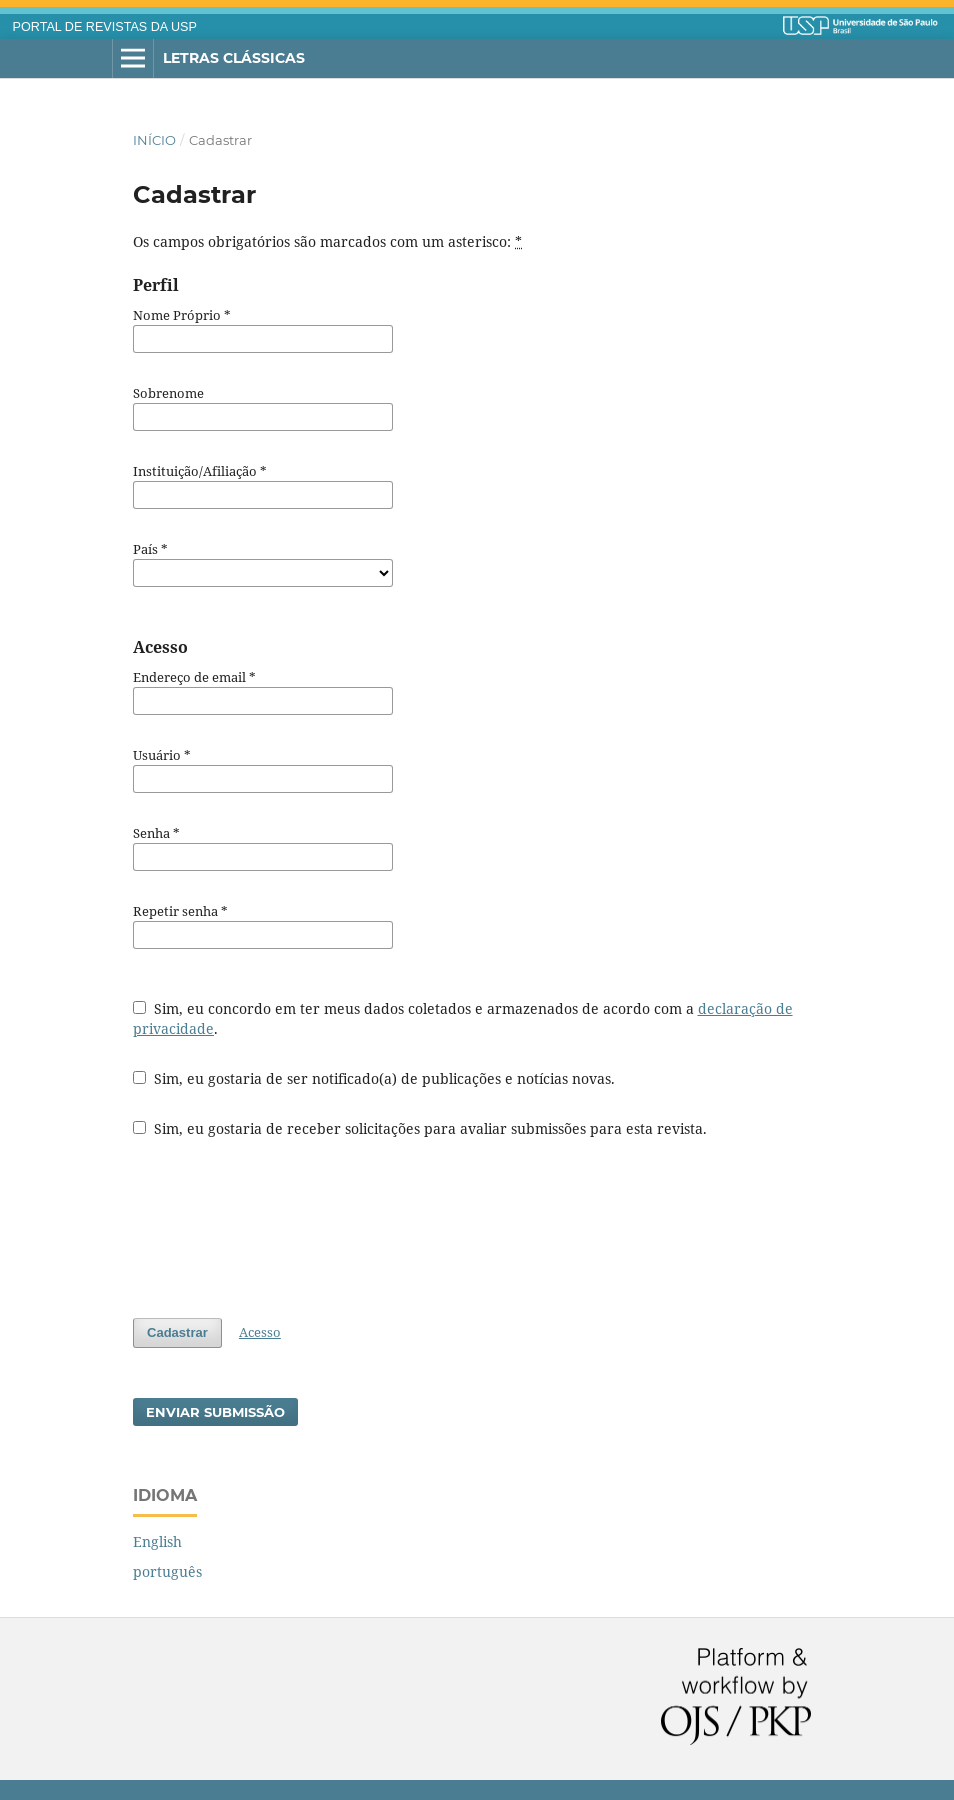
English (157, 1541)
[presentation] (285, 1228)
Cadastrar (177, 1332)
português (167, 1571)
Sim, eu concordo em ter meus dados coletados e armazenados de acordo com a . (463, 1018)
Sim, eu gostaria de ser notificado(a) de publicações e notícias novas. (374, 1078)
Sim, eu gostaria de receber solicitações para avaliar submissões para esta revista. (420, 1128)
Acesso (260, 1332)
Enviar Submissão (215, 1412)
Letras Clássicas (234, 58)
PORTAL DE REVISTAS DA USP (105, 27)
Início (154, 140)
